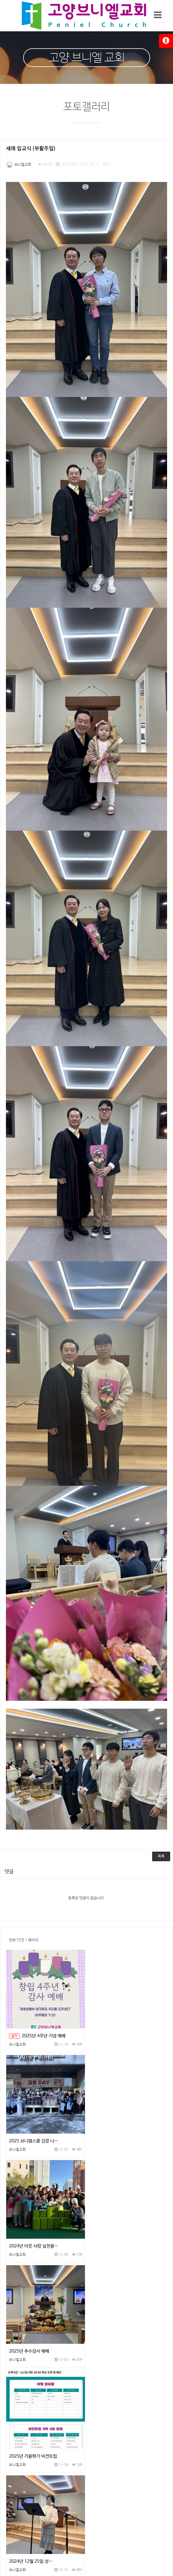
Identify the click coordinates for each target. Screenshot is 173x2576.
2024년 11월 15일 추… (30, 2334)
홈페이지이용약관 (84, 2444)
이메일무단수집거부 (127, 2444)
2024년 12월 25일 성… (113, 2229)
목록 (161, 1839)
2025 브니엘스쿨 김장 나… (115, 2018)
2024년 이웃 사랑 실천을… (33, 2124)
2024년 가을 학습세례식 (113, 2334)
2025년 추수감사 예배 (111, 2124)
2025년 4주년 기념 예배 (37, 2018)
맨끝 (134, 2395)
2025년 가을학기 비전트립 (33, 2229)
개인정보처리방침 (44, 2444)
